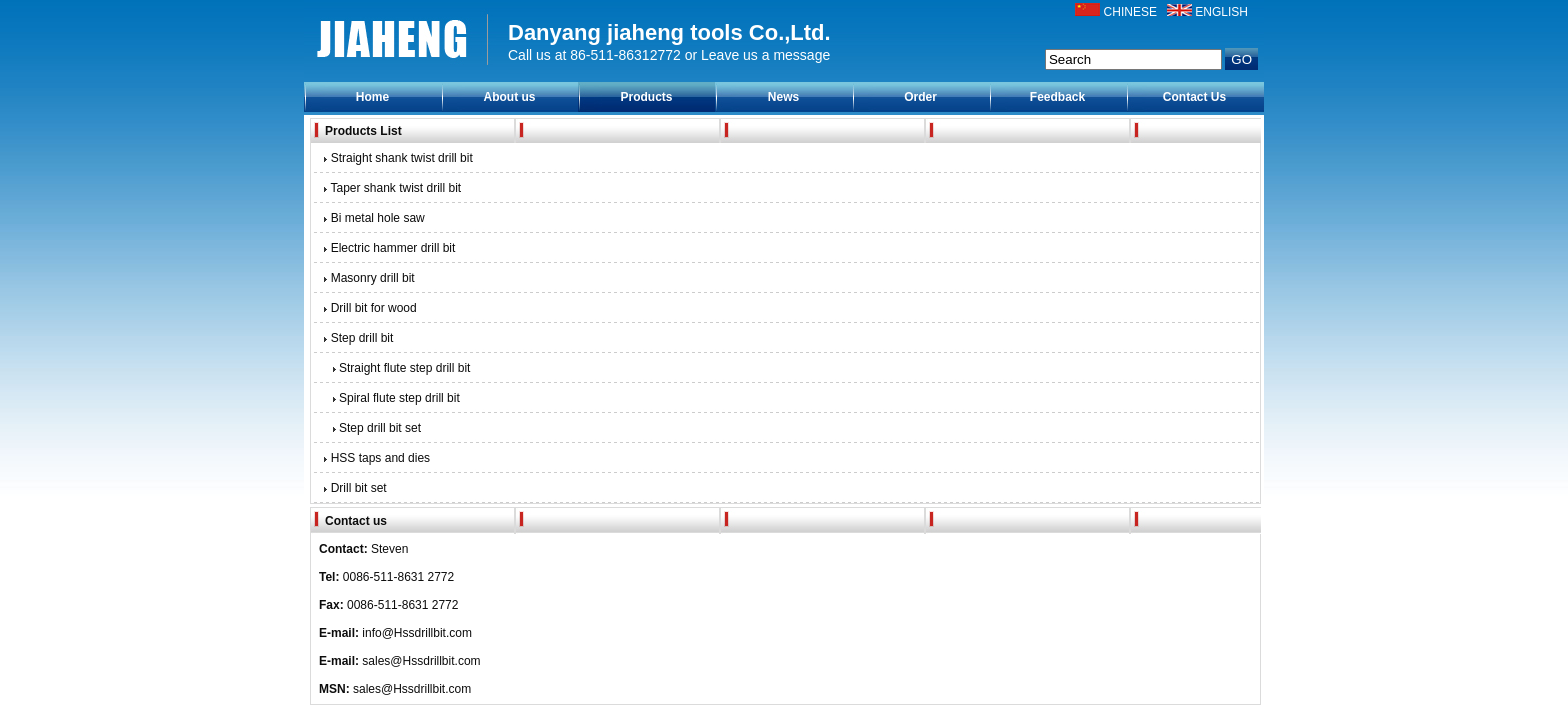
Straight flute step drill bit (398, 368)
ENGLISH (1221, 12)
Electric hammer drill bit (388, 248)
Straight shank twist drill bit (397, 158)
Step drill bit (357, 338)
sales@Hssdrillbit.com (421, 661)
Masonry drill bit (368, 278)
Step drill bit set (373, 428)
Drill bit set (354, 488)
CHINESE (1130, 12)
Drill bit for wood (369, 308)
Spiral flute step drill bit (393, 398)
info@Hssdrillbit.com (417, 633)
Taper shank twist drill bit (391, 188)
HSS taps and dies (375, 458)
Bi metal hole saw (373, 218)
